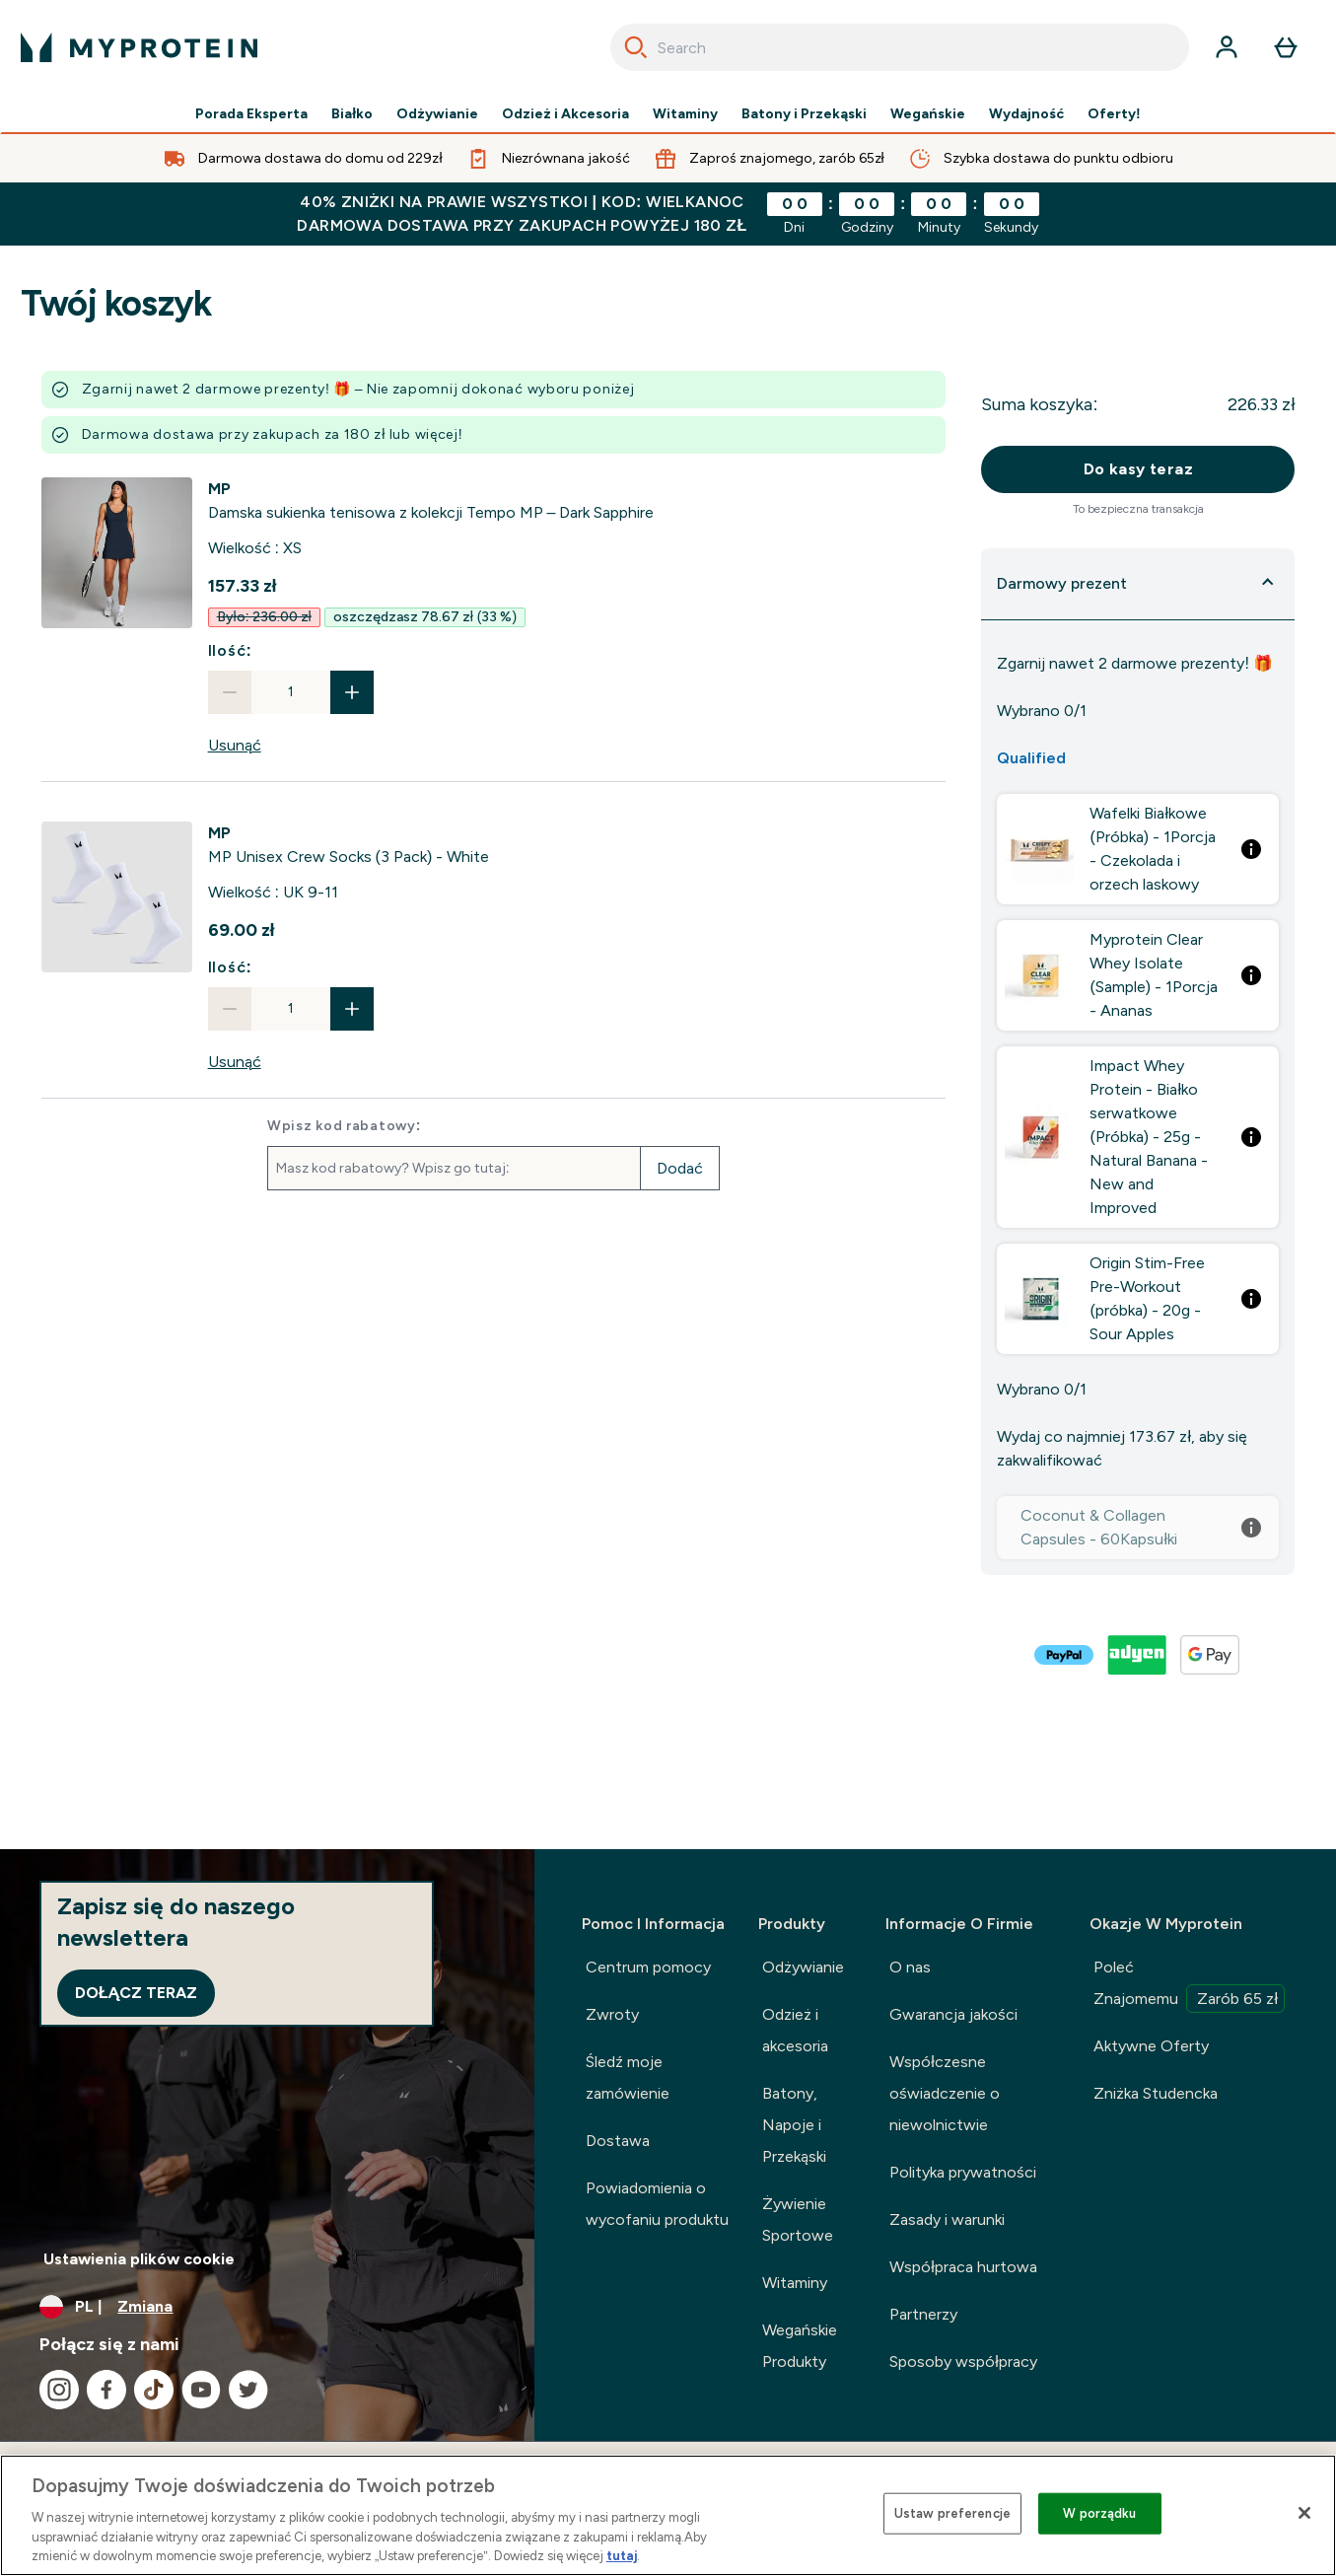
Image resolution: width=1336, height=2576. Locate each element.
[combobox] (900, 47)
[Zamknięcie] (1304, 2513)
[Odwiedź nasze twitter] (248, 2389)
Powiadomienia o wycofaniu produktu (657, 2204)
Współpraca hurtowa (963, 2266)
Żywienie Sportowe (797, 2219)
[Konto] (1226, 47)
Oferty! (1114, 114)
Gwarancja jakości (953, 2014)
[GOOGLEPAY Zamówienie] (1210, 1655)
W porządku (1099, 2513)
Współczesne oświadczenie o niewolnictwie (944, 2093)
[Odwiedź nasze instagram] (59, 2389)
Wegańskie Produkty (799, 2346)
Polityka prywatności (962, 2172)
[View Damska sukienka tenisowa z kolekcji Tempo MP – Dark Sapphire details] (431, 501)
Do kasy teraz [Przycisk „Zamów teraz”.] (1138, 469)
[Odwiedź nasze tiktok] (154, 2389)
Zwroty (612, 2014)
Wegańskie (927, 114)
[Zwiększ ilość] (352, 692)
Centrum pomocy (648, 1967)
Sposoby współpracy (963, 2361)
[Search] (636, 47)
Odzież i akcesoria (795, 2030)
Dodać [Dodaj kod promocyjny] (680, 1168)
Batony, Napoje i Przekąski (794, 2125)
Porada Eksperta (251, 114)
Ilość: (230, 650)
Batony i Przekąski (804, 114)
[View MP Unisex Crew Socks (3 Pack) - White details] (349, 845)
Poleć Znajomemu (1189, 1985)
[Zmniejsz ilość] (229, 692)
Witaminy (685, 114)
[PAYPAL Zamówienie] (1064, 1655)
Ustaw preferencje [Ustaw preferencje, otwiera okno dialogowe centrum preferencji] (952, 2513)
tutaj (621, 2555)
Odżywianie (437, 114)
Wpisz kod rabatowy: (344, 1126)
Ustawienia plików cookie (139, 2259)
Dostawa (618, 2140)
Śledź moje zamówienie (627, 2077)
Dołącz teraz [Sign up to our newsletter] (136, 1992)
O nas (910, 1967)
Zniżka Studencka (1155, 2093)
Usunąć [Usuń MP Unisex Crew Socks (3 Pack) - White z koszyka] (234, 1061)
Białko (352, 114)
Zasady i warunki (947, 2219)
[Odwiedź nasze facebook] (106, 2389)
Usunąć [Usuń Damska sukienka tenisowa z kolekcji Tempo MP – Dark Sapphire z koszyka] (234, 745)
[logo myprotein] (139, 47)
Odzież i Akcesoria (565, 114)
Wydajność (1026, 114)
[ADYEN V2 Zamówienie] (1137, 1655)
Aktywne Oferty (1151, 2046)
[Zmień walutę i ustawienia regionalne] (267, 2307)
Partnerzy (923, 2314)
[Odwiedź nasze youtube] (201, 2389)
